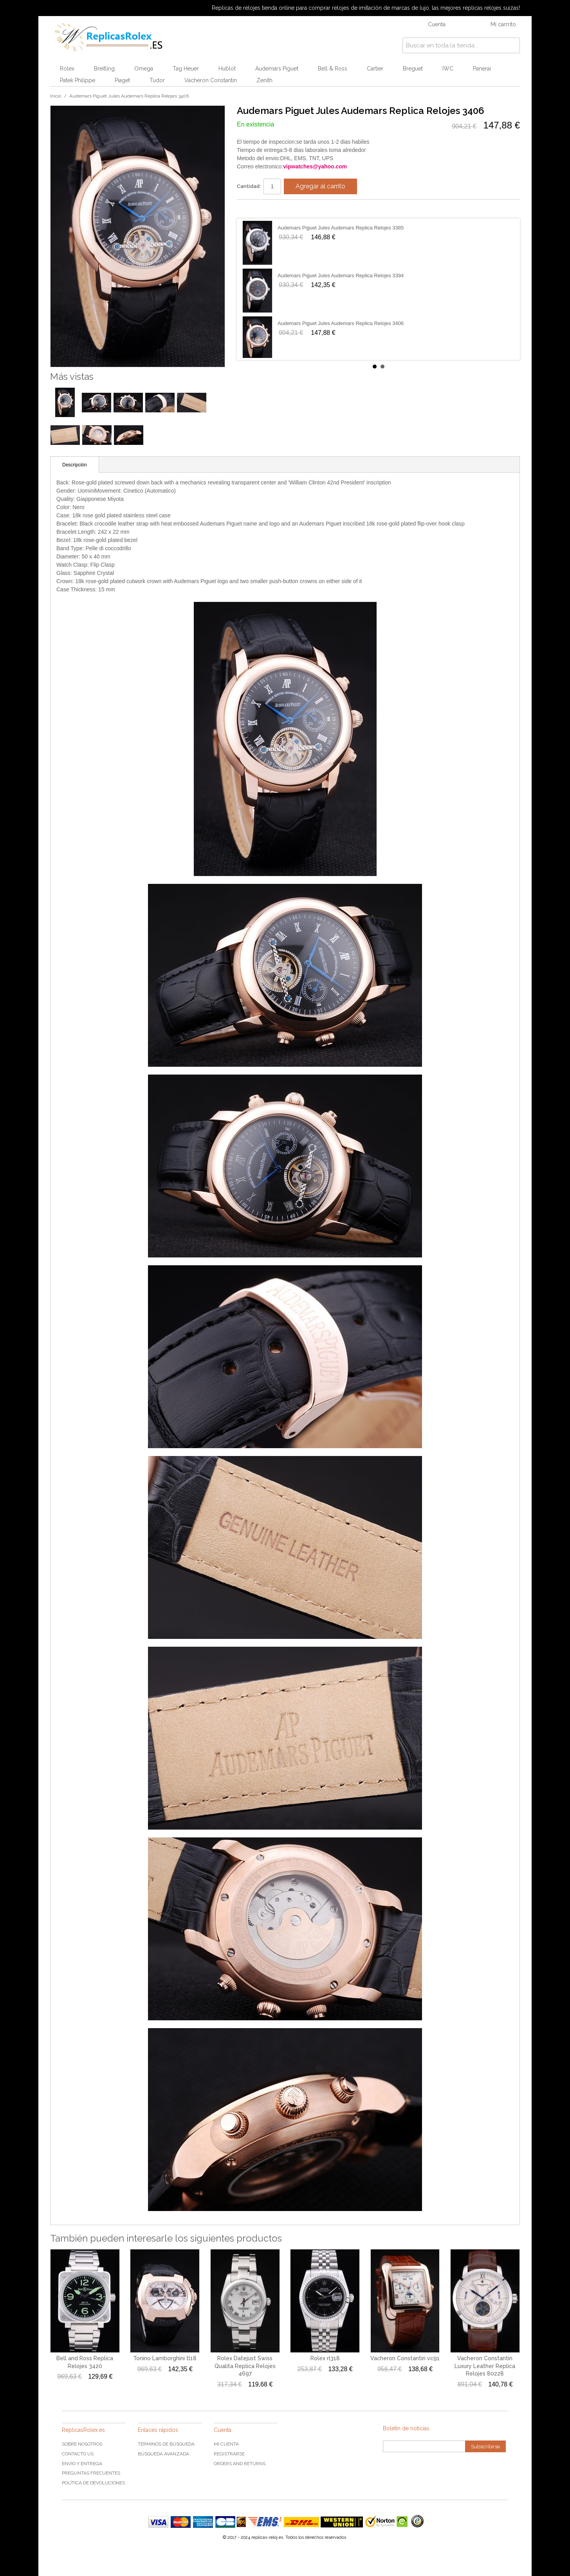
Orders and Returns (239, 2463)
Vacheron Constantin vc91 (405, 2358)
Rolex (67, 68)
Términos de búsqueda (166, 2444)
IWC (447, 68)
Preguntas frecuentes (91, 2473)
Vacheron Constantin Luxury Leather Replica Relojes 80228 (485, 2366)
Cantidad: (249, 186)
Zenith (264, 80)
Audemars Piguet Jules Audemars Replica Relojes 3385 (341, 228)
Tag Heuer (186, 68)
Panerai (482, 68)
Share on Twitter (266, 209)
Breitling (104, 68)
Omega (143, 68)
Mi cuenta (226, 2444)
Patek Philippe (77, 80)
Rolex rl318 (325, 2358)
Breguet (413, 68)
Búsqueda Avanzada (163, 2454)
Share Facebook (250, 209)
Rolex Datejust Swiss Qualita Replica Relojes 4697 (245, 2366)
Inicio (55, 96)
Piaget (122, 80)
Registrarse (229, 2454)
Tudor (157, 80)
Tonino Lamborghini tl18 (165, 2358)
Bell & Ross (332, 68)
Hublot (227, 68)
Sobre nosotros (82, 2444)
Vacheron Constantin (210, 80)
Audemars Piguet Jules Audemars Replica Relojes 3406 (341, 323)
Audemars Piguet (276, 68)
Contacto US (78, 2454)
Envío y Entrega (82, 2463)
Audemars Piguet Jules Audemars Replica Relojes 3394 (341, 275)
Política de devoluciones (93, 2483)
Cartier (375, 68)
